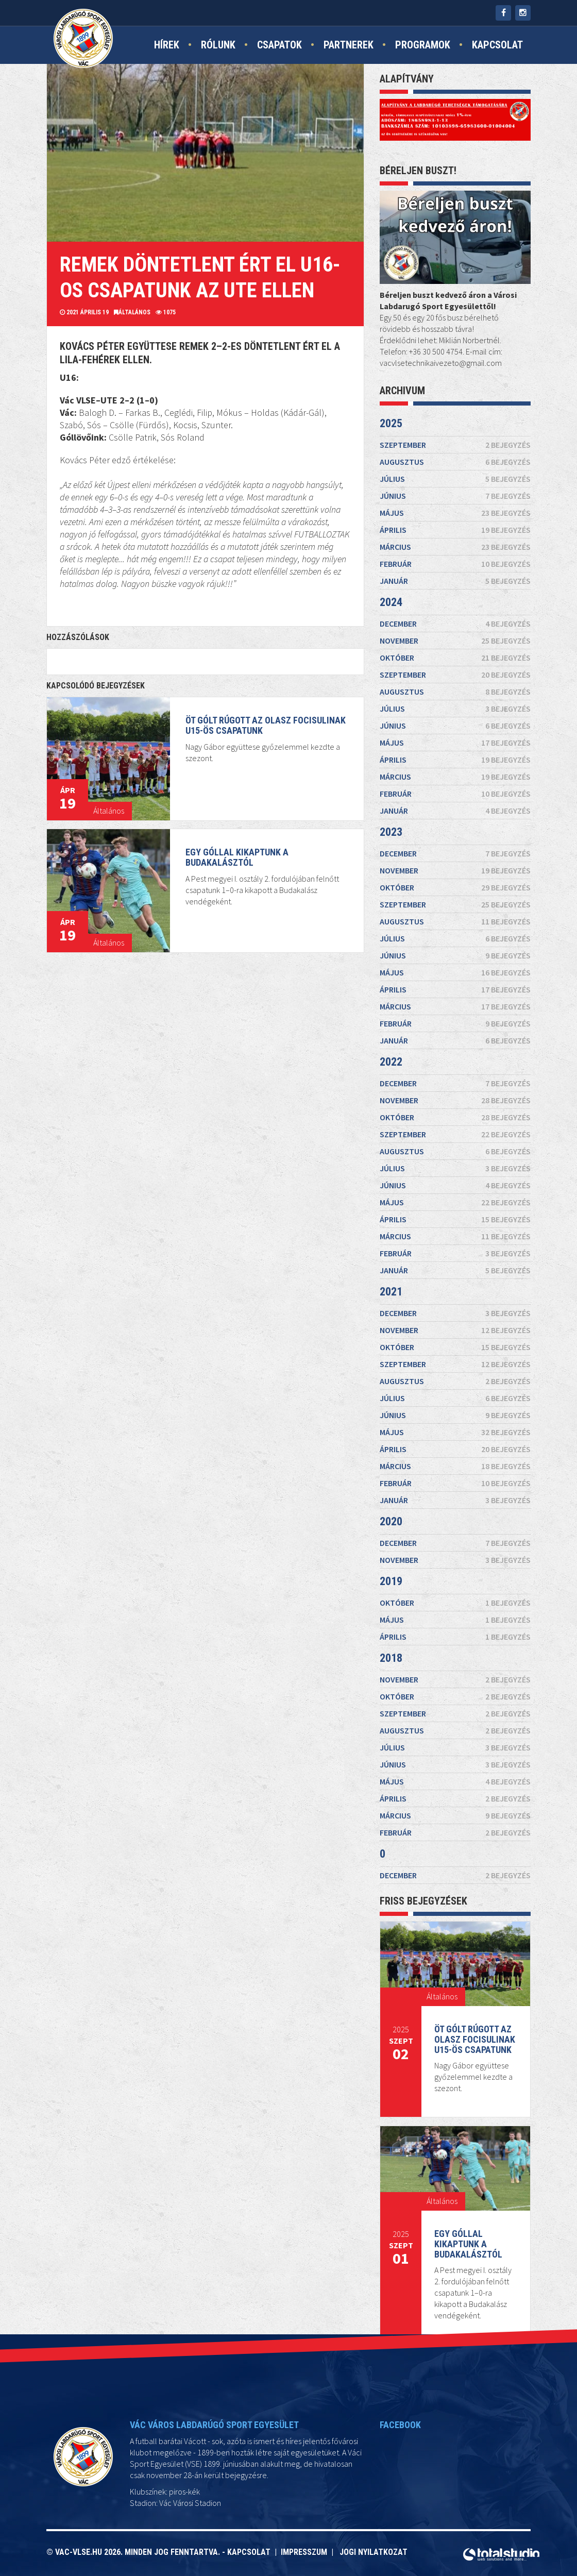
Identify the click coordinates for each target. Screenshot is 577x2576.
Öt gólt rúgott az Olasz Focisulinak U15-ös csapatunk (476, 2032)
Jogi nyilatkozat (373, 2552)
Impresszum (306, 2552)
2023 (425, 1056)
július (455, 1044)
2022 (405, 1102)
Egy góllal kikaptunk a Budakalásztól (469, 2240)
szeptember (455, 1066)
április (455, 1048)
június (455, 1045)
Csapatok (279, 45)
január (455, 1053)
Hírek (166, 45)
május (455, 1047)
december (455, 1058)
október (455, 1063)
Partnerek (349, 45)
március (454, 1050)
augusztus (455, 1042)
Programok (422, 45)
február (455, 1051)
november (455, 1061)
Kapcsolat (497, 45)
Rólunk (218, 45)
